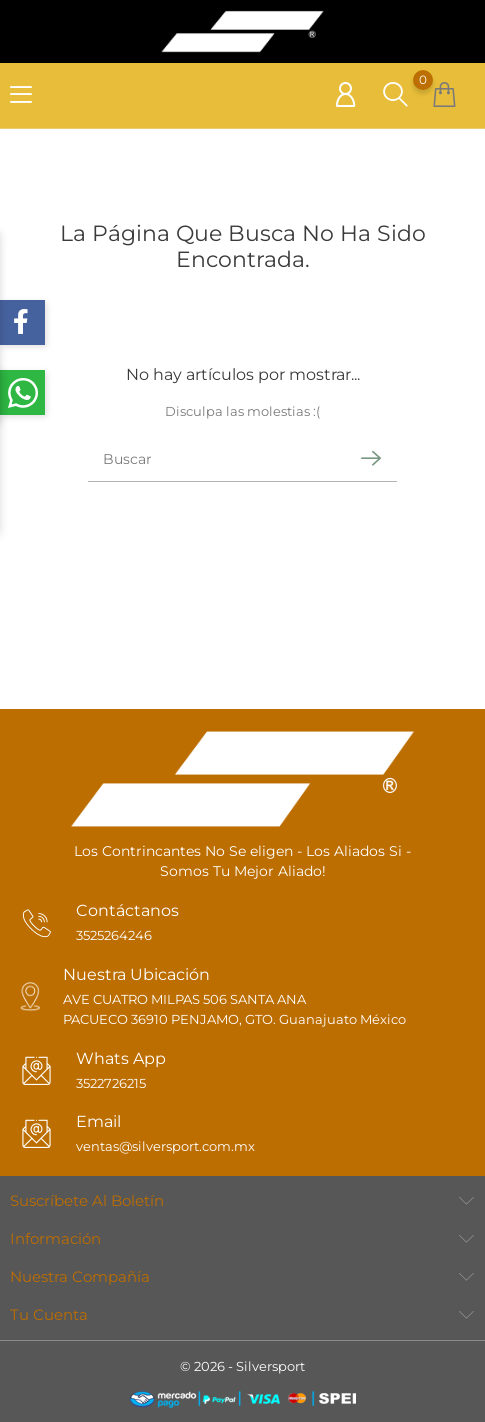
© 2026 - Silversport (242, 1366)
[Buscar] (215, 459)
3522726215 (111, 1083)
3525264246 (114, 935)
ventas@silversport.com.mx (165, 1146)
